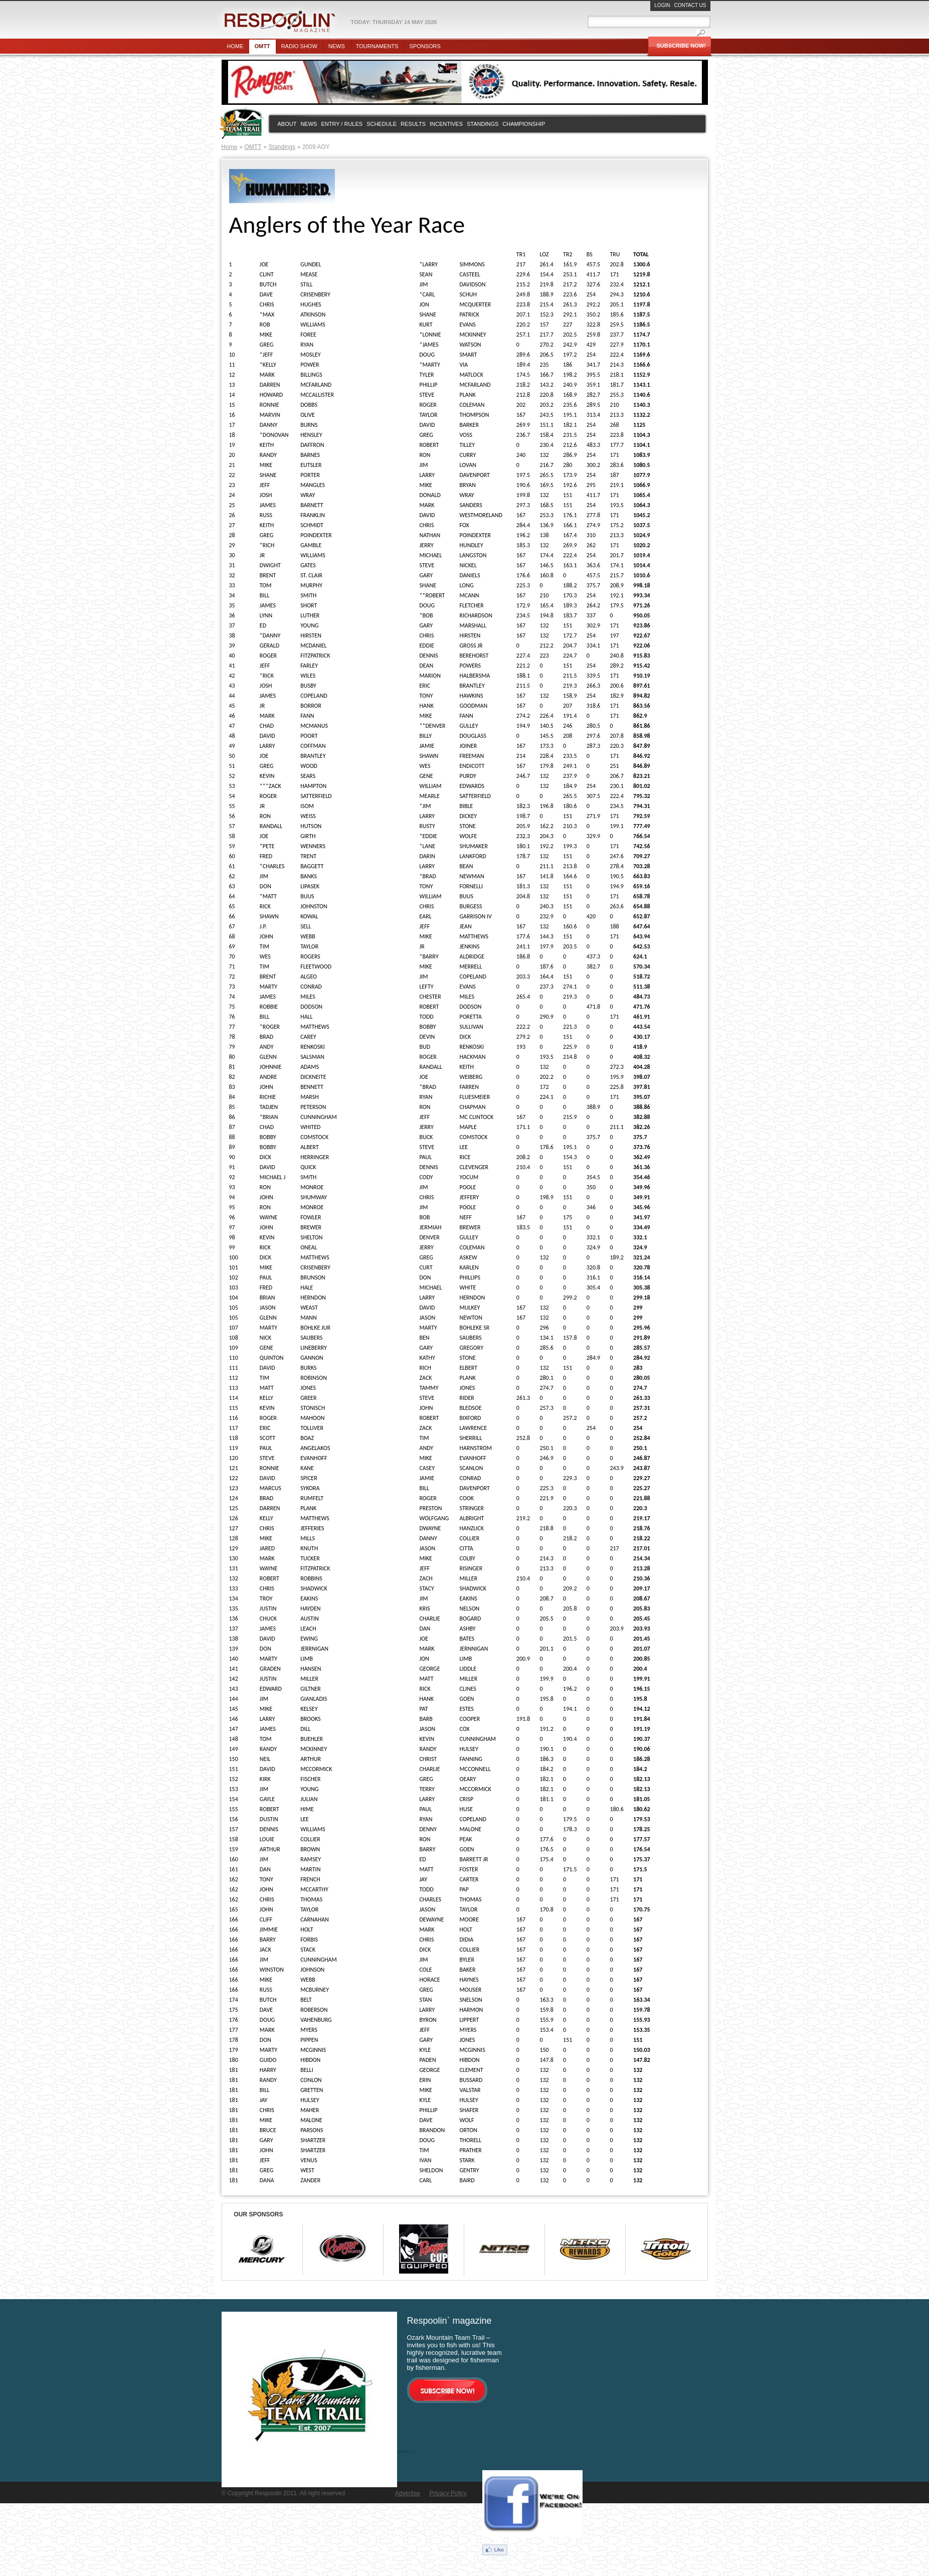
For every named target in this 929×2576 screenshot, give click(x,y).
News (336, 46)
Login (662, 5)
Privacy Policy (448, 2493)
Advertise (407, 2493)
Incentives (446, 124)
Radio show (299, 46)
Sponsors (425, 46)
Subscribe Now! (681, 46)
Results (413, 124)
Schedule (381, 124)
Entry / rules (341, 124)
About (287, 124)
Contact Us (690, 5)
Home (235, 46)
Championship (523, 124)
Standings (482, 124)
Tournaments (377, 46)
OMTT (253, 146)
